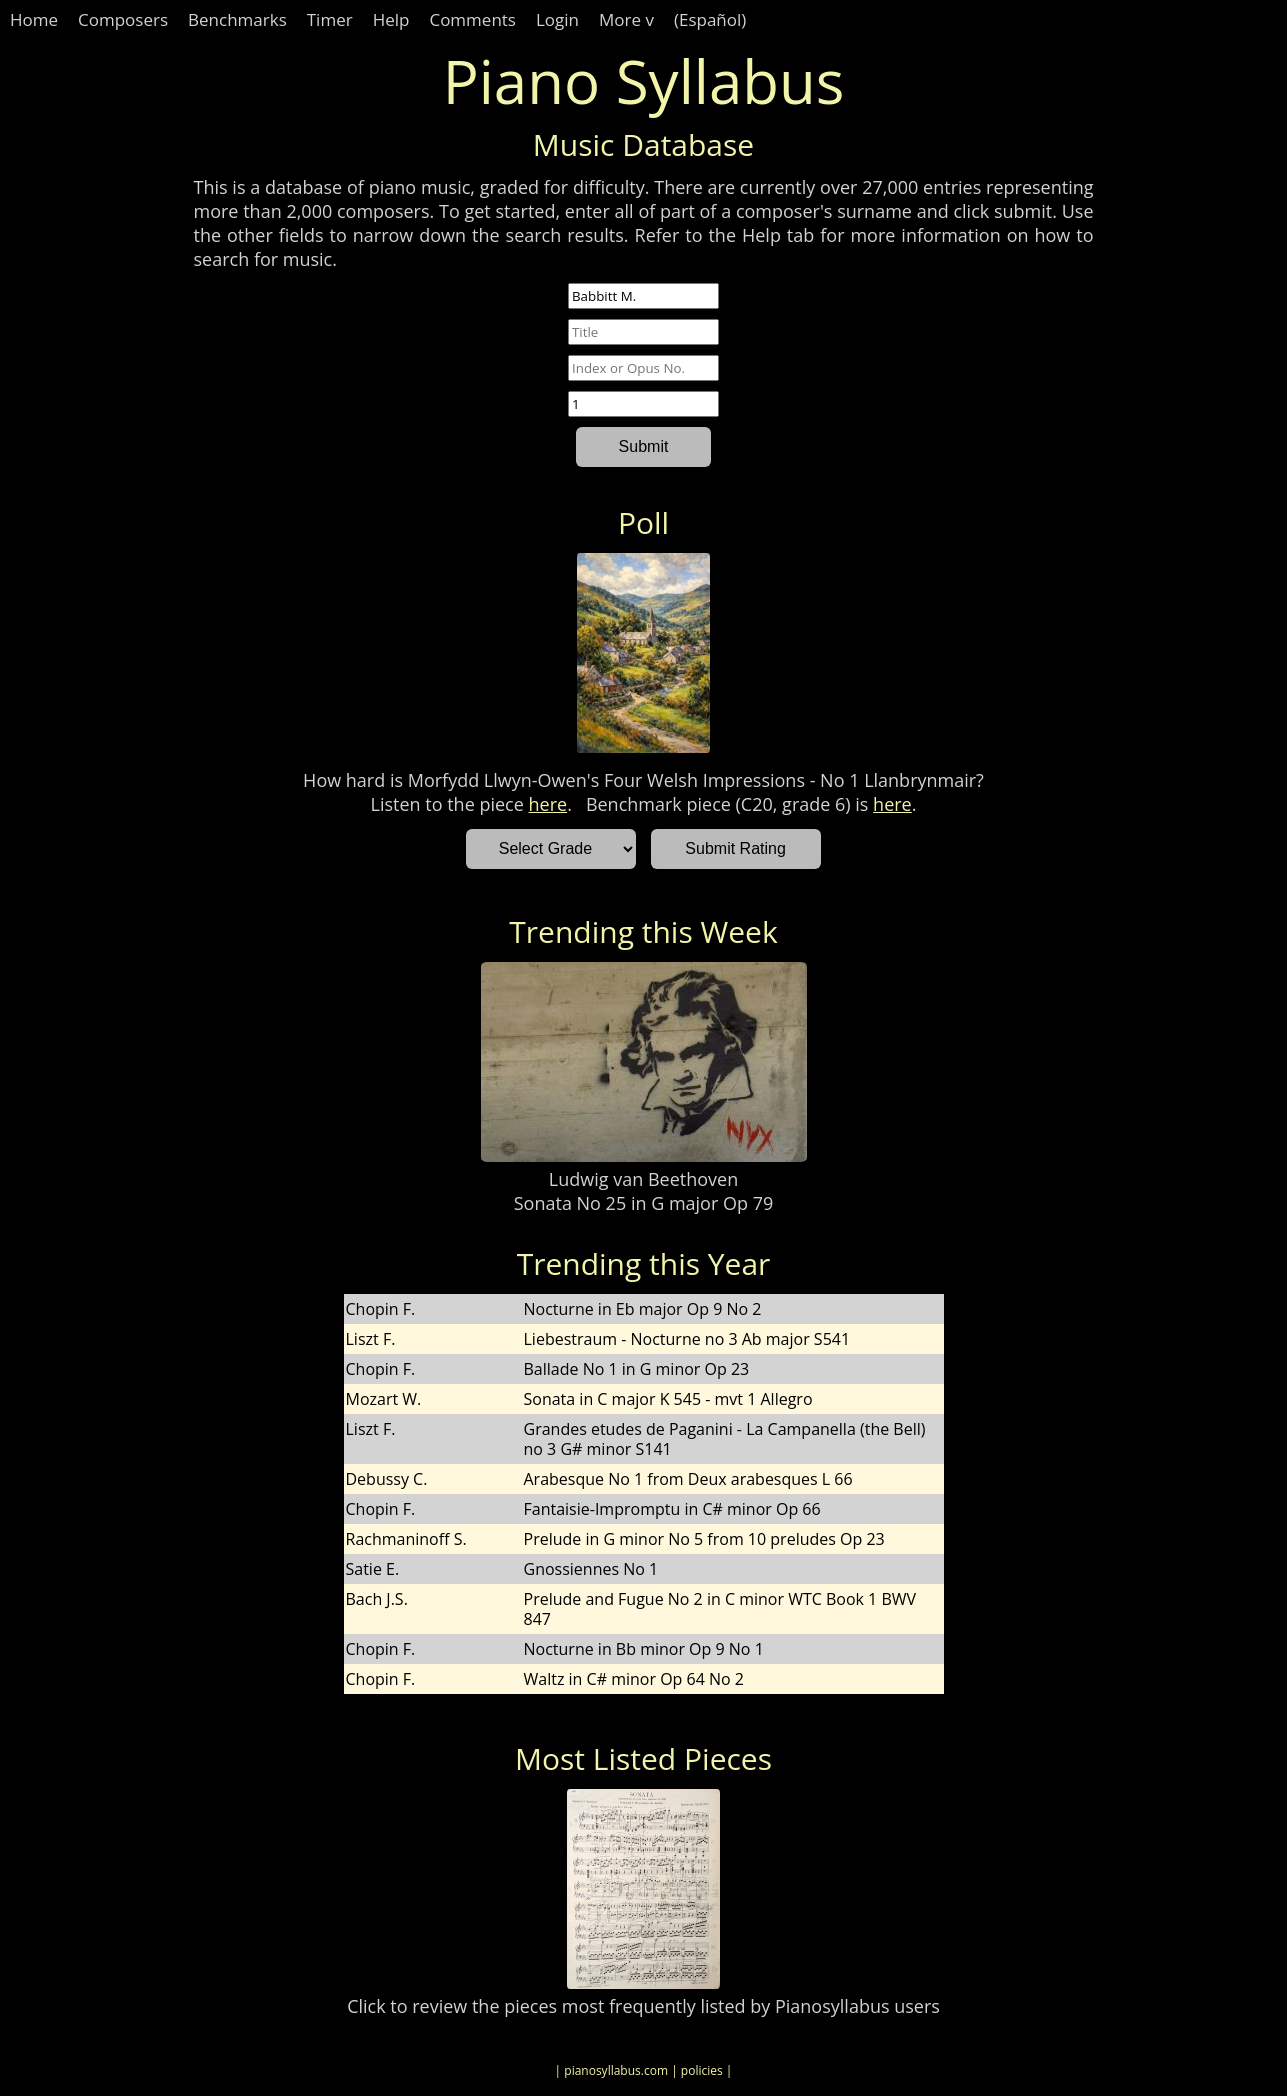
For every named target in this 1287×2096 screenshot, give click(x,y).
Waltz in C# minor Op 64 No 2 (634, 1679)
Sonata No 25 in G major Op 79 (644, 1203)
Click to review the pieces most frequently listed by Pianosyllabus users (643, 2006)
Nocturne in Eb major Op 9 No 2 (643, 1309)
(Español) (710, 19)
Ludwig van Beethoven (643, 1179)
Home (34, 19)
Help (391, 19)
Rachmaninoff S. (406, 1539)
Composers (123, 19)
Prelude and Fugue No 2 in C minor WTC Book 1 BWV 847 (720, 1609)
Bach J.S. (377, 1599)
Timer (330, 19)
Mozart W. (384, 1399)
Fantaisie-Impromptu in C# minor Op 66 (672, 1509)
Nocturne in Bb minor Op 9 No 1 (644, 1649)
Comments (472, 19)
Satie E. (373, 1569)
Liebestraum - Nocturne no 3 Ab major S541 (687, 1339)
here (548, 804)
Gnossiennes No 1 (591, 1569)
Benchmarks (237, 19)
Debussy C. (387, 1479)
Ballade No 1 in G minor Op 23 (637, 1369)
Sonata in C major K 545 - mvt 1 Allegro (668, 1399)
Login (557, 19)
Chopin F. (381, 1309)
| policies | (701, 2070)
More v (626, 19)
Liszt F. (371, 1339)
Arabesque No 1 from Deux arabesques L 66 (688, 1479)
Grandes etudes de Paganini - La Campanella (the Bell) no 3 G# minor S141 (725, 1439)
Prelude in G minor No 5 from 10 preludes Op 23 (704, 1539)
